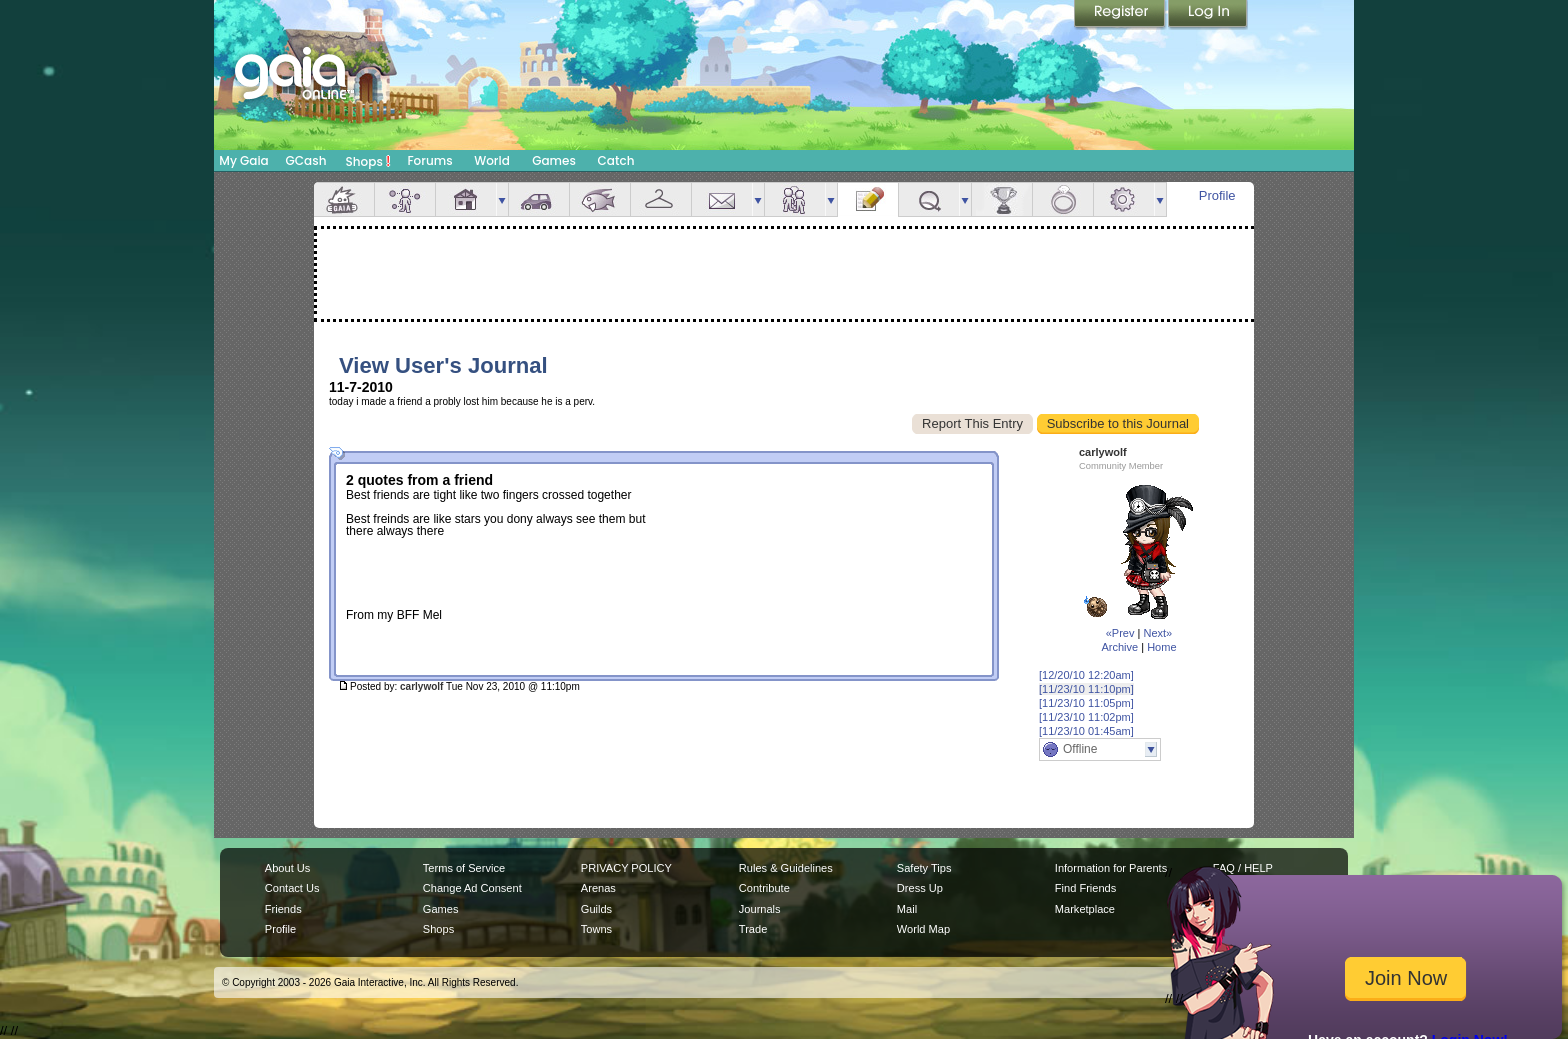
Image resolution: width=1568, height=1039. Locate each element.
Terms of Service (464, 868)
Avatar (405, 199)
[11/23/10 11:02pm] (1086, 717)
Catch (616, 160)
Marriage (1063, 199)
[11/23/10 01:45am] (1086, 731)
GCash (306, 160)
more (502, 199)
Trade (753, 929)
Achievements (1002, 199)
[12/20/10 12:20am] (1086, 675)
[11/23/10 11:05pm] (1086, 703)
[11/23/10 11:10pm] (1086, 689)
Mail (722, 199)
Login (1208, 15)
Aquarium (600, 199)
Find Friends (1085, 888)
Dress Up (920, 888)
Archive (1119, 647)
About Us (287, 868)
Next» (1157, 633)
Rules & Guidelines (786, 868)
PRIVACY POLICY (626, 868)
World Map (923, 929)
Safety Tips (924, 868)
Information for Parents (1111, 868)
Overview (344, 199)
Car (539, 199)
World (492, 160)
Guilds (596, 909)
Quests (929, 199)
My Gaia (243, 160)
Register (1121, 15)
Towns (596, 929)
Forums (429, 160)
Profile (1217, 195)
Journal (868, 199)
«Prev (1120, 633)
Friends (795, 199)
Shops (368, 161)
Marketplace (1085, 909)
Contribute (764, 888)
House (466, 199)
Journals (760, 909)
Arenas (598, 888)
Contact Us (292, 888)
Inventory (661, 199)
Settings (1124, 199)
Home (1161, 647)
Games (554, 160)
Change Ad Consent (472, 888)
